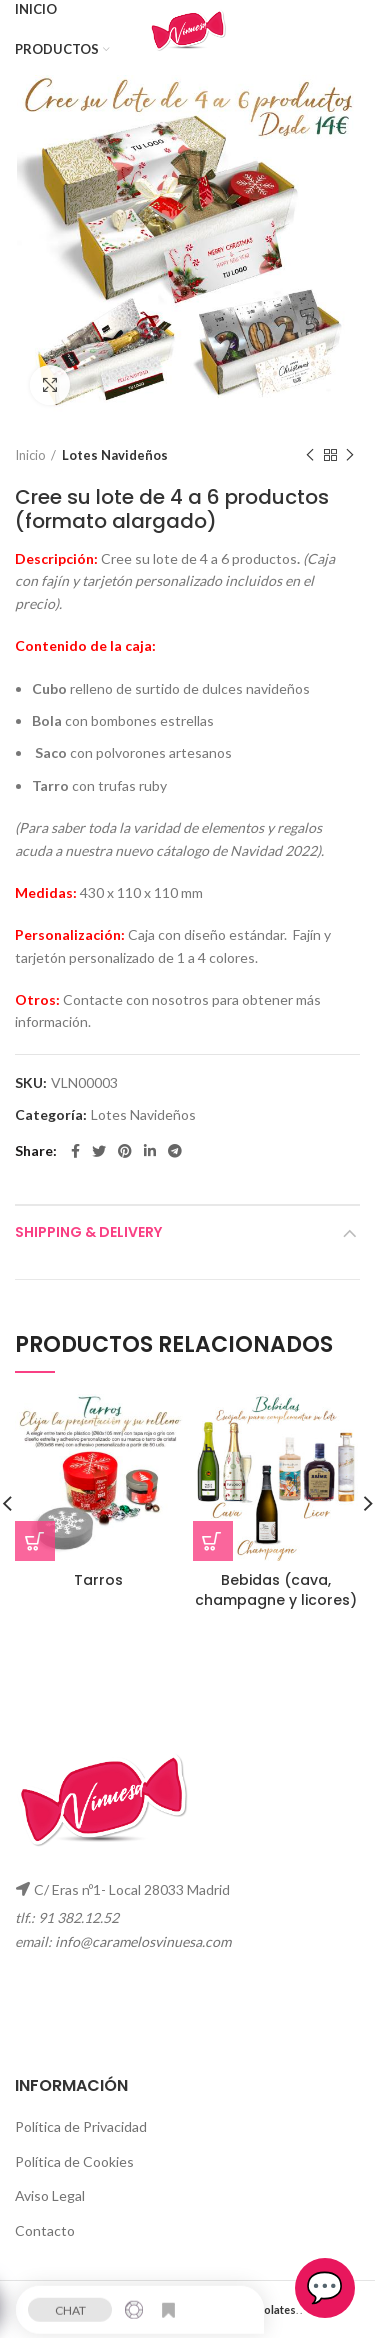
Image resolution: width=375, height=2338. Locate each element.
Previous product (310, 455)
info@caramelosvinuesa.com (143, 1941)
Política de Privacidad (81, 2126)
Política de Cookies (74, 2161)
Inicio (30, 455)
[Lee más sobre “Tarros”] (35, 1541)
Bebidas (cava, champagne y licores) (276, 1590)
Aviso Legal (50, 2195)
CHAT (70, 2304)
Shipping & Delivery (88, 1232)
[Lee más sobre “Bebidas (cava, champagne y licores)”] (213, 1541)
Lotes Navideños (115, 455)
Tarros (98, 1580)
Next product (350, 455)
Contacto (45, 2230)
